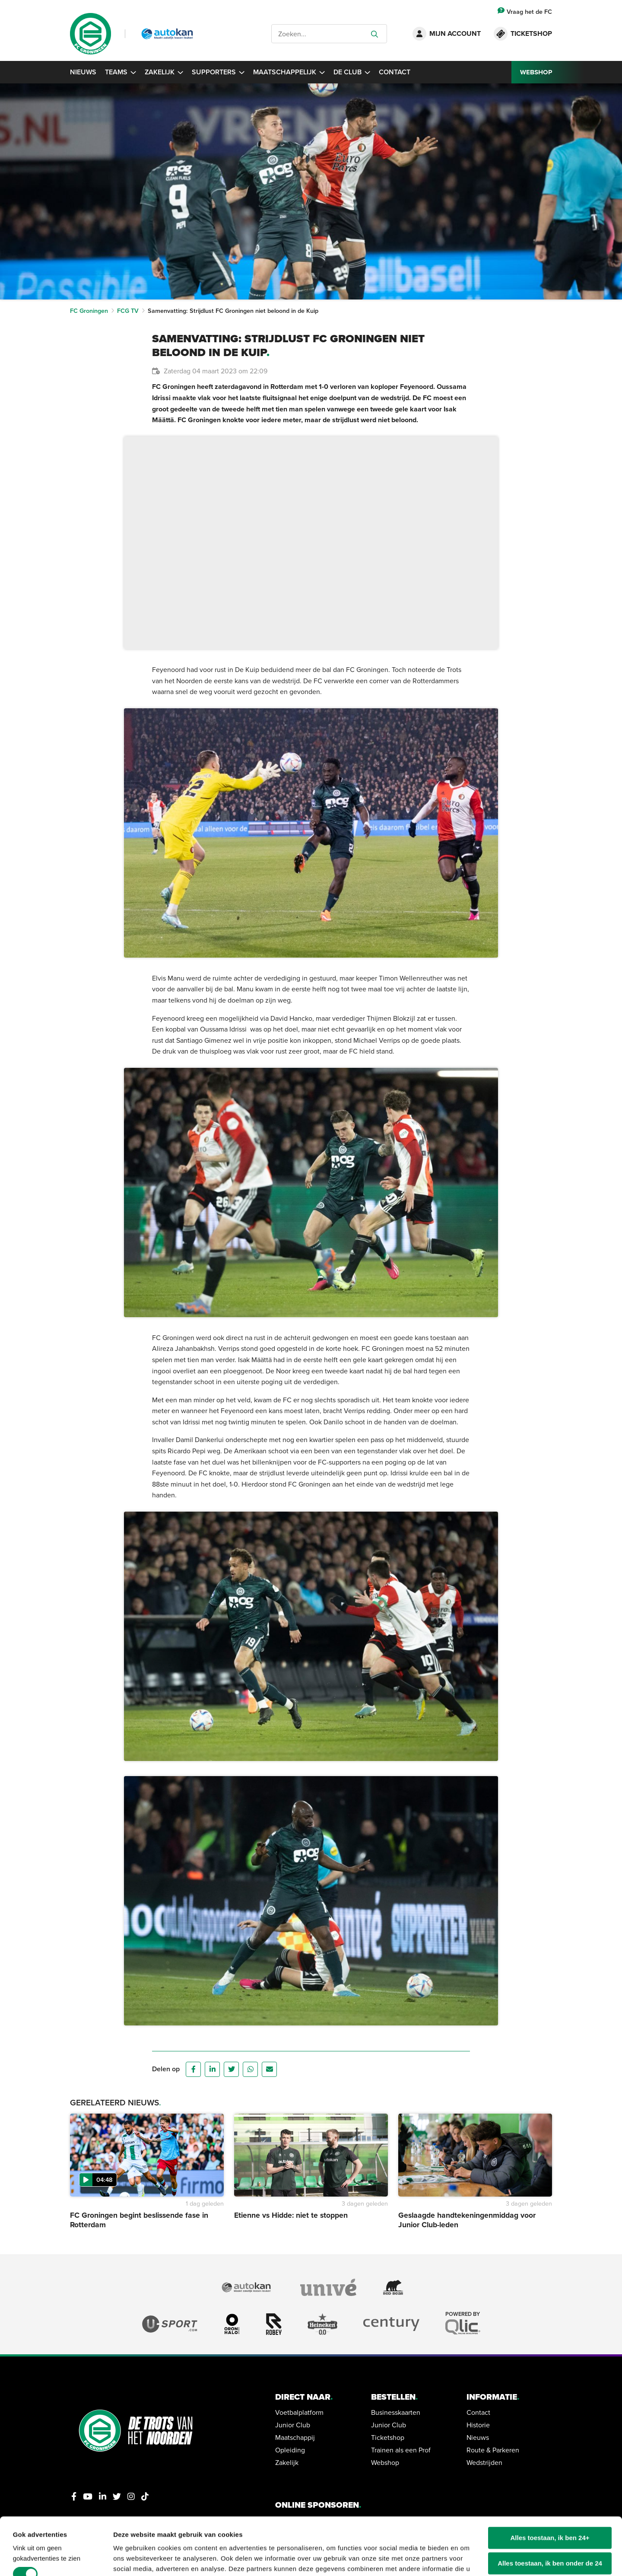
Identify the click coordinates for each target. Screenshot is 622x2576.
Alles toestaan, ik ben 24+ (550, 2494)
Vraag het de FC (525, 11)
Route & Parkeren (492, 2450)
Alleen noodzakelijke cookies (550, 2544)
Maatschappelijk (289, 72)
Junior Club (292, 2425)
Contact (394, 72)
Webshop (385, 2462)
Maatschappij (295, 2437)
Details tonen (133, 2559)
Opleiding (290, 2450)
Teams (120, 72)
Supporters (218, 72)
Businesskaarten (395, 2412)
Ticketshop (387, 2437)
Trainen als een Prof (401, 2450)
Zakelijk (164, 72)
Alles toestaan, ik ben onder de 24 (550, 2519)
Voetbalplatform (299, 2412)
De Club (351, 72)
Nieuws (83, 72)
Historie (478, 2425)
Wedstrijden (484, 2462)
